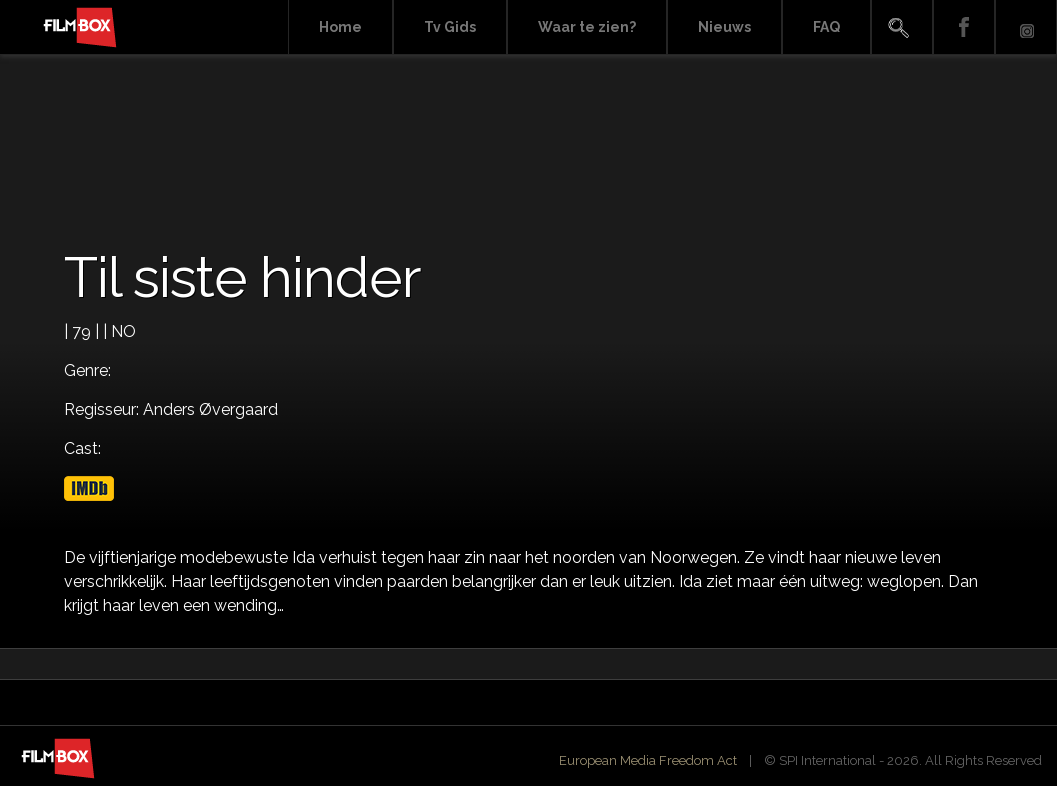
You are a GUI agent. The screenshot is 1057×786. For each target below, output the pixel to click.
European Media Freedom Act (648, 760)
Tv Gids (450, 27)
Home (340, 27)
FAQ (826, 27)
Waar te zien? (587, 27)
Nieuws (724, 27)
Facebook (964, 27)
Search (902, 27)
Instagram (1026, 27)
